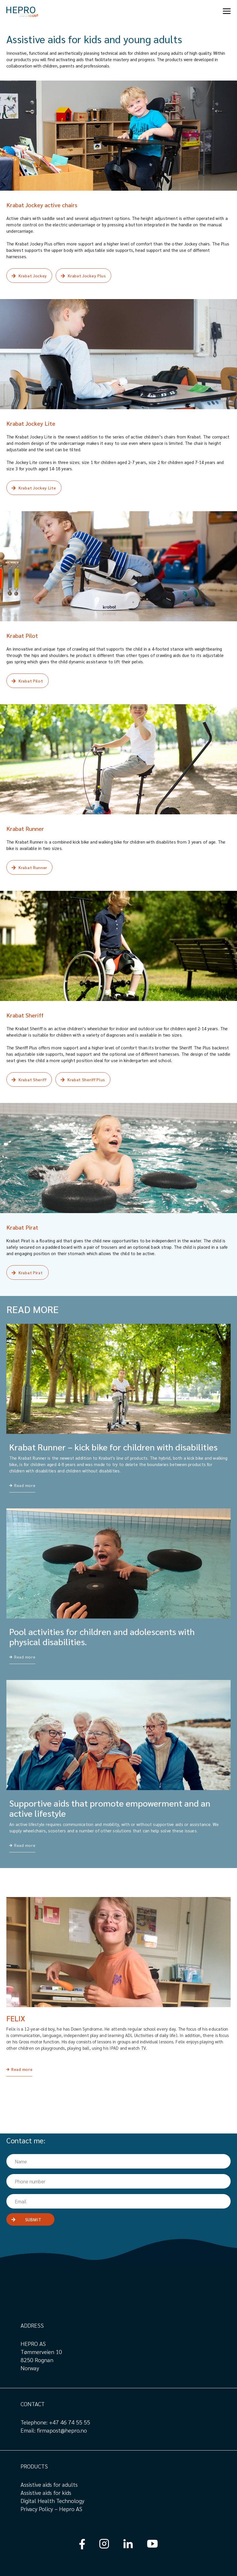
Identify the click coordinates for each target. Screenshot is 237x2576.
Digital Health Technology (52, 2500)
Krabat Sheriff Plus (86, 1079)
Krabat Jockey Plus (87, 275)
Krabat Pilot (31, 680)
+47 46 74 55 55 (69, 2422)
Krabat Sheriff (33, 1079)
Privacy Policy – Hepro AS (52, 2509)
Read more (21, 2069)
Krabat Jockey (33, 275)
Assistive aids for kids (46, 2492)
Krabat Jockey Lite (37, 487)
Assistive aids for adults (49, 2484)
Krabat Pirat (31, 1272)
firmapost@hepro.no (62, 2430)
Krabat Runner (33, 867)
